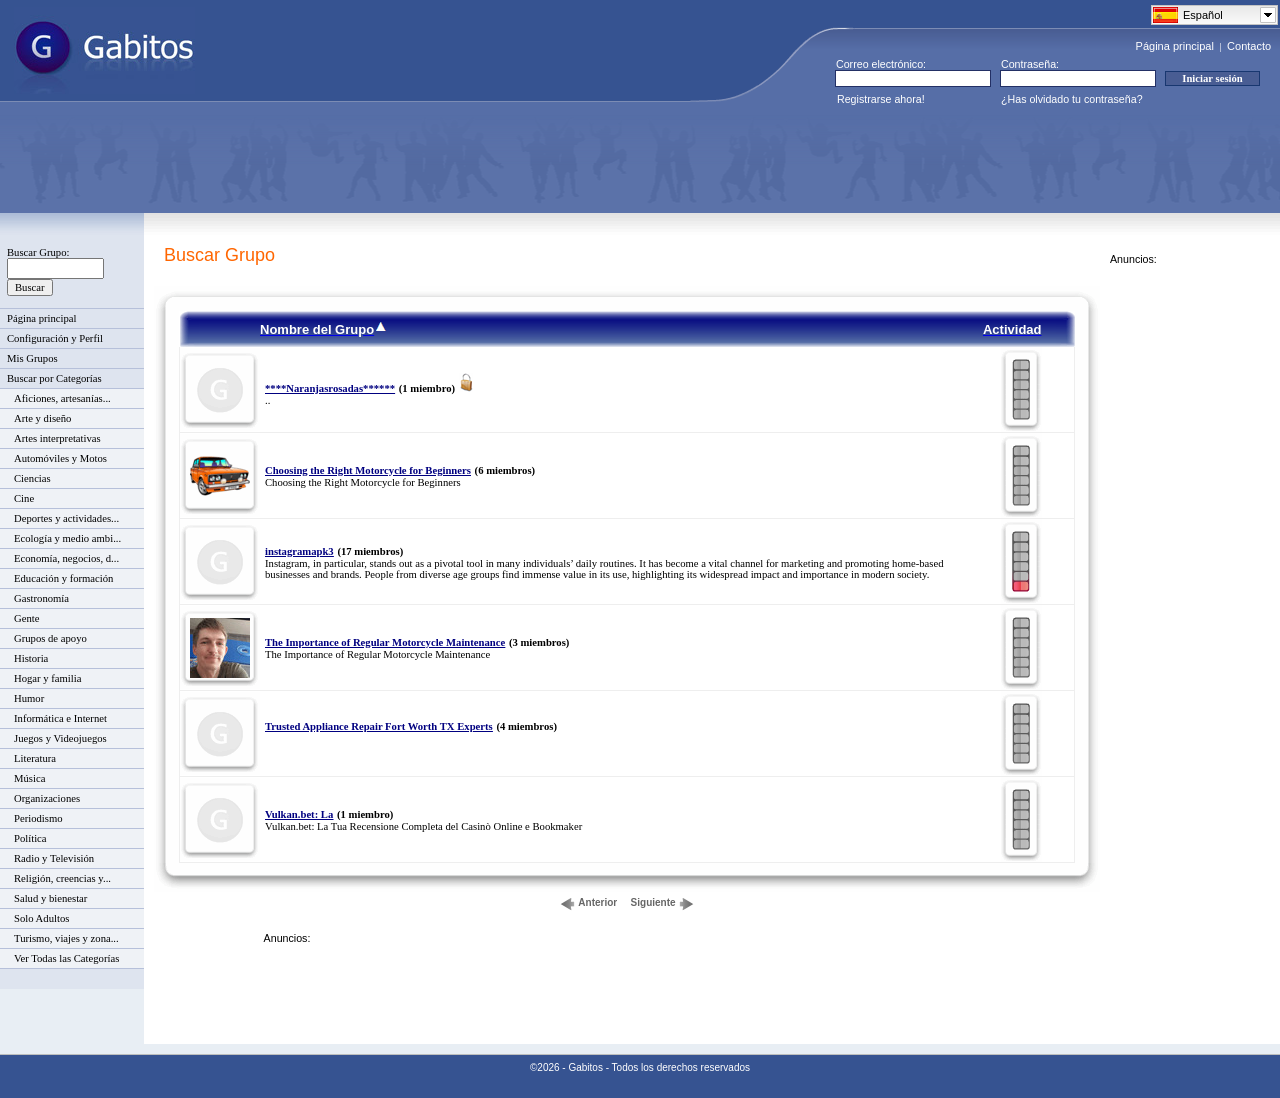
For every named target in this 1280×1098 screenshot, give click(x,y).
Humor (29, 698)
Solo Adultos (41, 918)
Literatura (35, 758)
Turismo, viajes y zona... (66, 938)
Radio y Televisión (54, 858)
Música (29, 778)
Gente (26, 618)
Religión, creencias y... (62, 878)
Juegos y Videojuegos (60, 738)
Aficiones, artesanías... (62, 398)
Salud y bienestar (50, 898)
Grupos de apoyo (50, 638)
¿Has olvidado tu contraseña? (1072, 99)
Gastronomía (41, 598)
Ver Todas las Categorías (66, 958)
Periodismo (38, 818)
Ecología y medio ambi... (67, 538)
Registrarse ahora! (881, 99)
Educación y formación (63, 578)
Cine (24, 498)
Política (30, 838)
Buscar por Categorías (54, 378)
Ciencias (32, 478)
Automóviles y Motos (60, 458)
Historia (31, 658)
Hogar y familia (47, 678)
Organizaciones (47, 798)
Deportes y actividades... (66, 518)
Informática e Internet (60, 718)
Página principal (1175, 46)
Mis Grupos (32, 358)
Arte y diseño (42, 418)
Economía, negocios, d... (66, 558)
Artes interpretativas (57, 438)
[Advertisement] (376, 159)
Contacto (1249, 46)
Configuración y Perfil (55, 338)
